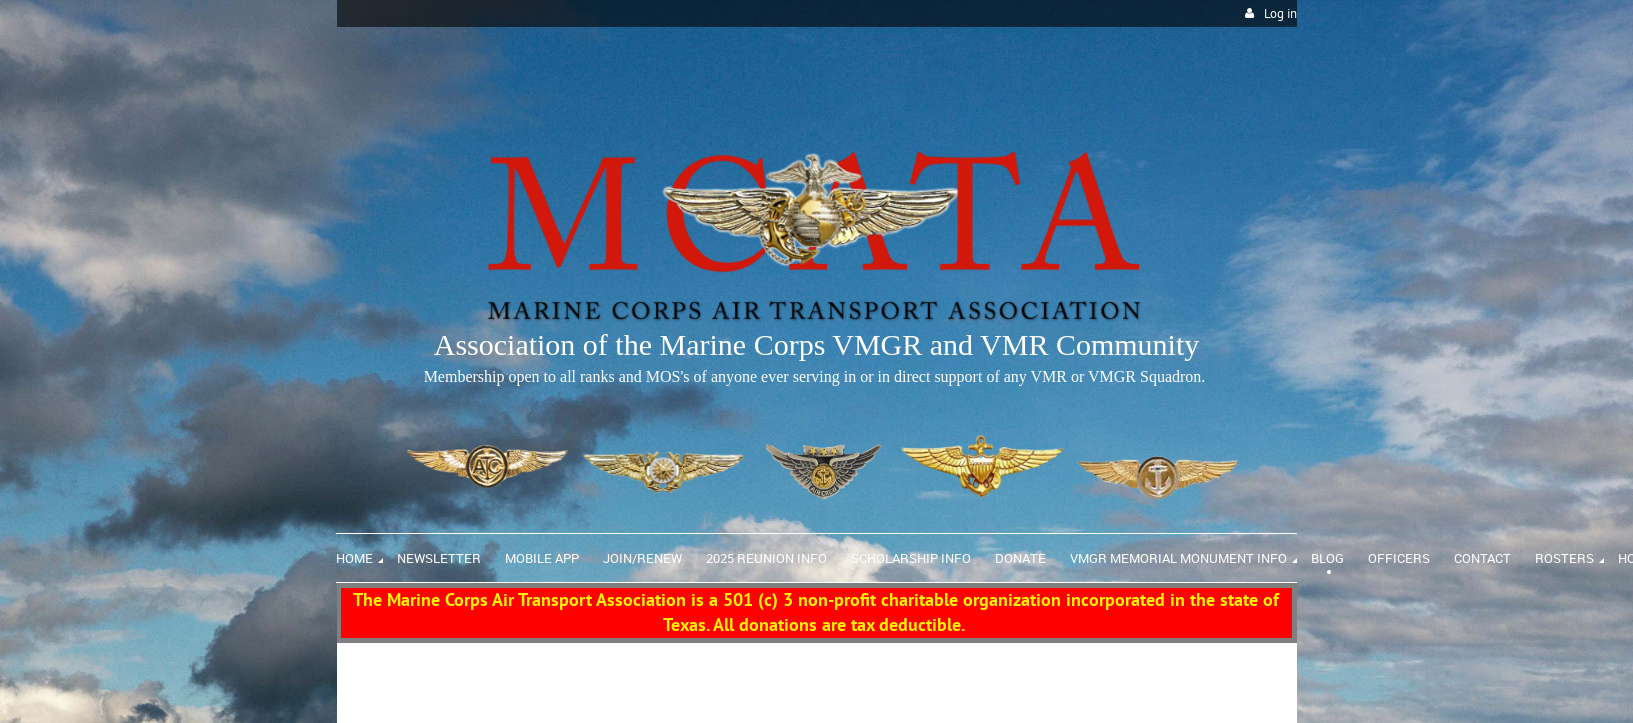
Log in (1280, 13)
